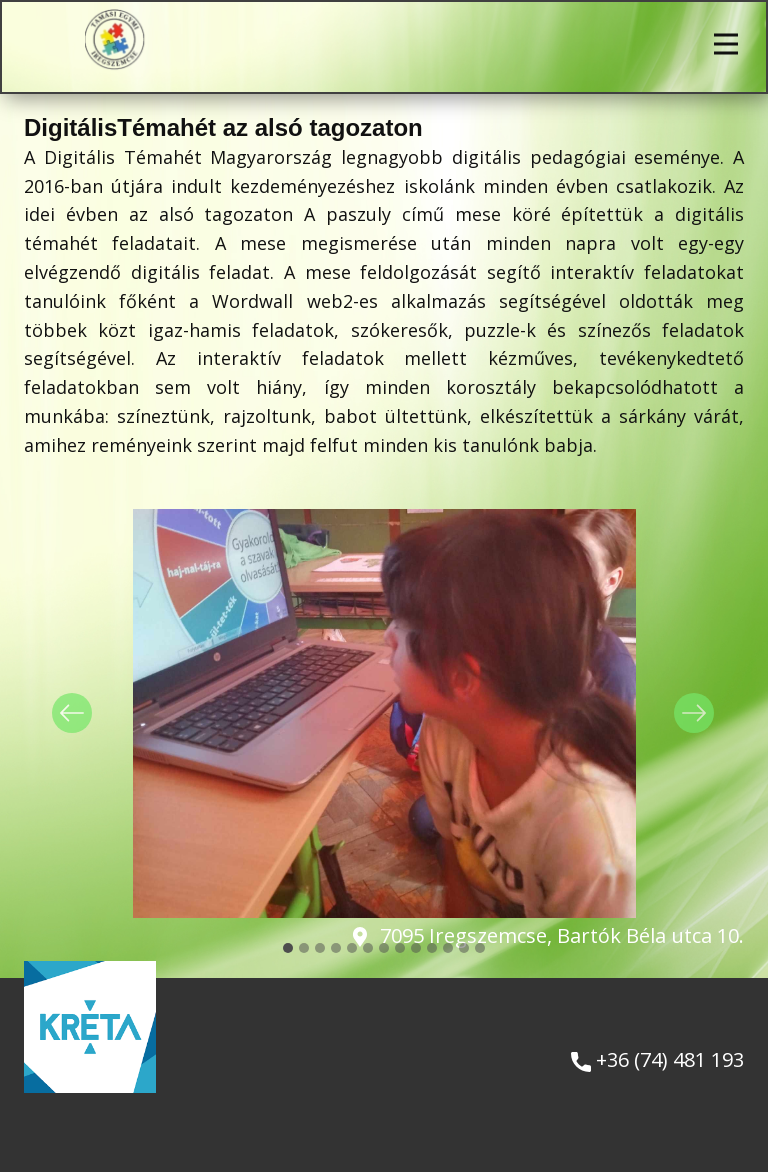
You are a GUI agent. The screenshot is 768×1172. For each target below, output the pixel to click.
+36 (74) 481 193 (657, 1060)
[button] (72, 713)
